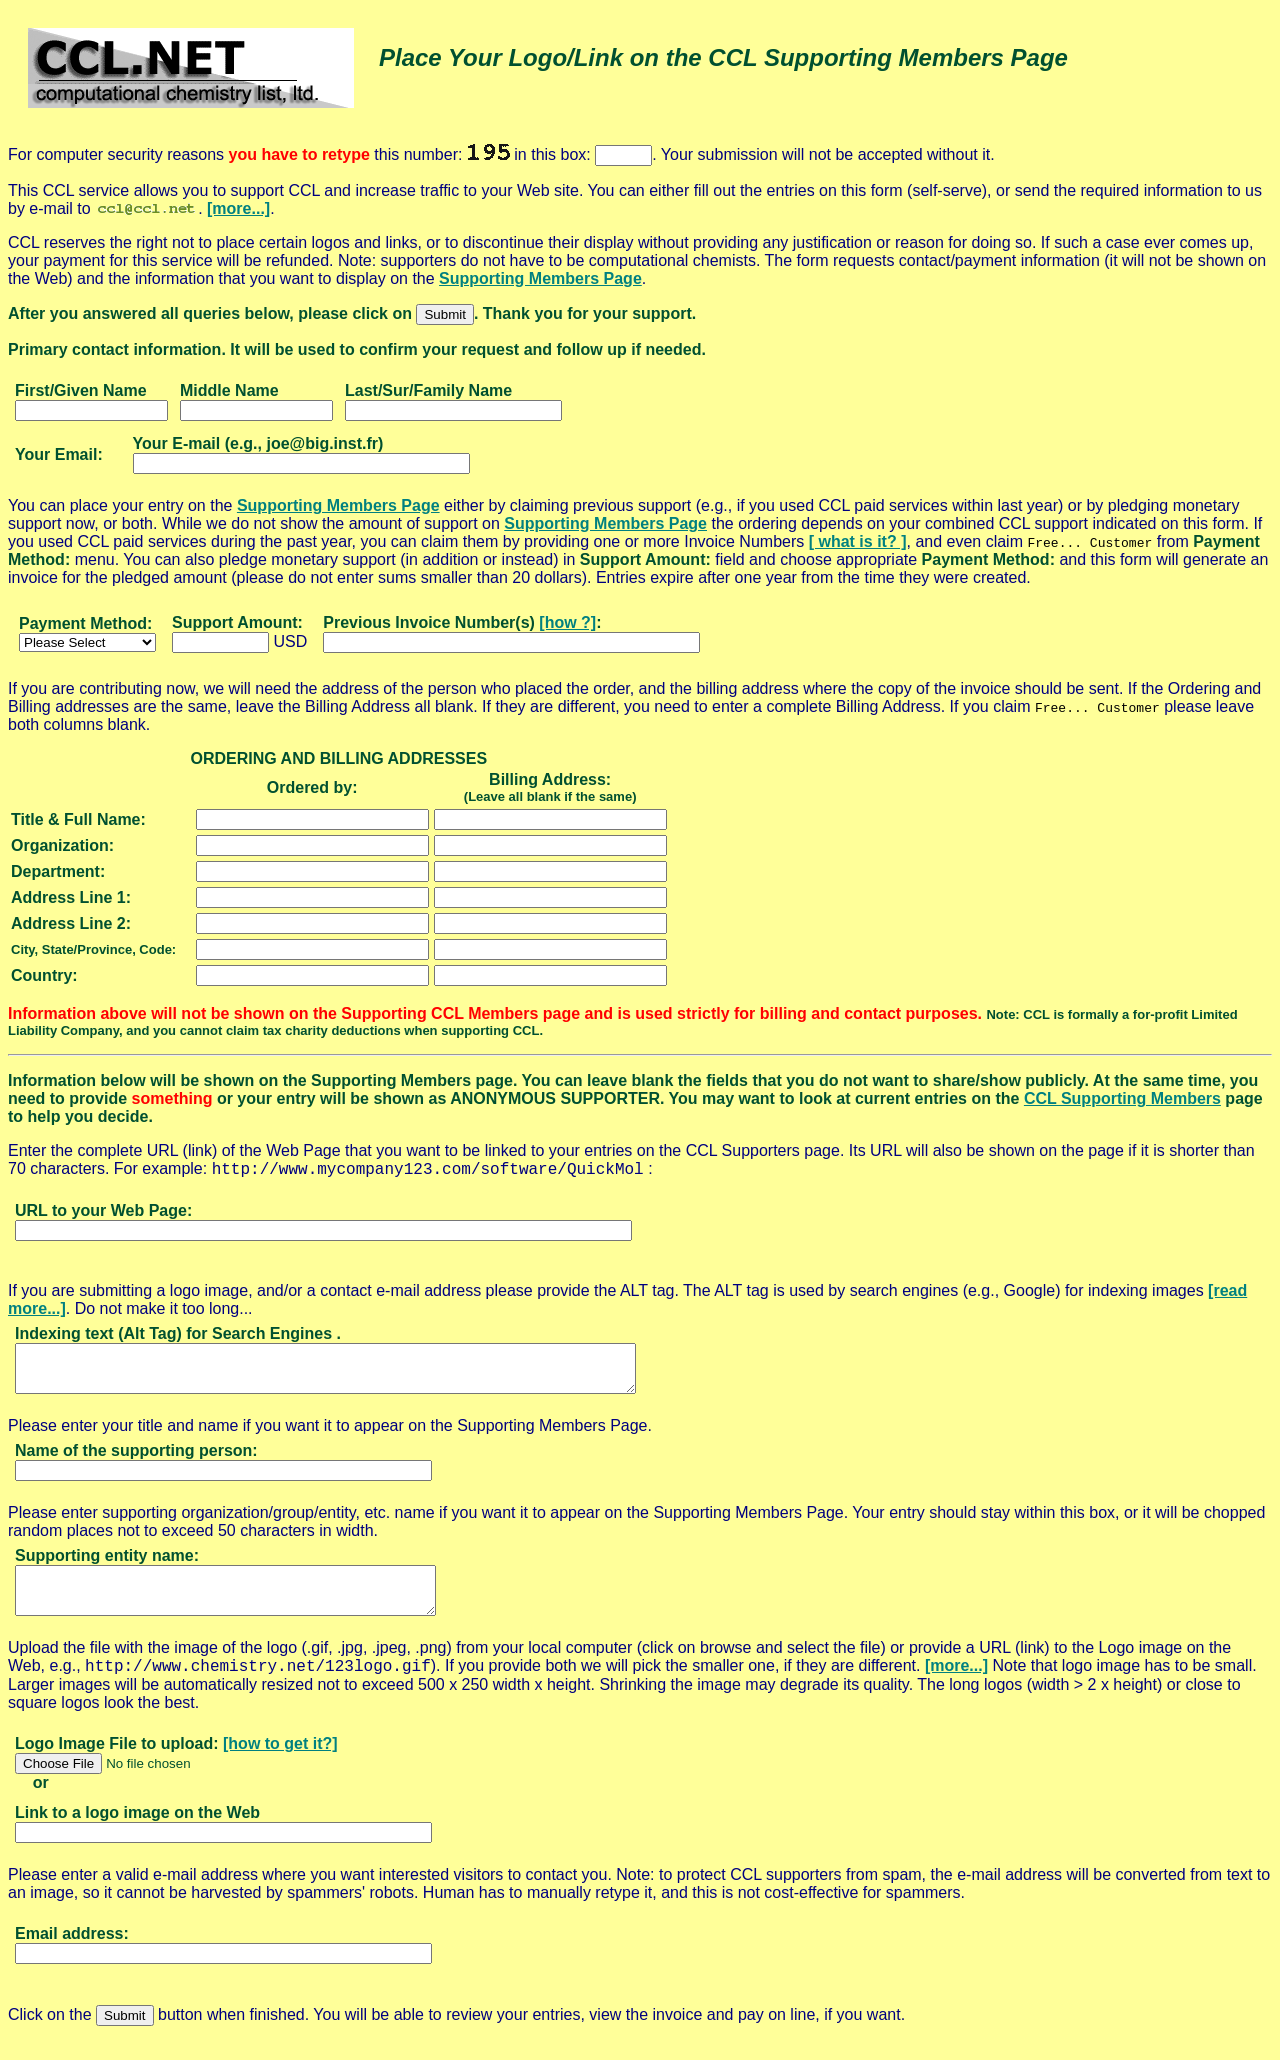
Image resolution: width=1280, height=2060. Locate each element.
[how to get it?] (280, 1761)
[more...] (238, 208)
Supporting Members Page (540, 278)
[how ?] (567, 622)
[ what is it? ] (858, 541)
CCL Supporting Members (1122, 1098)
